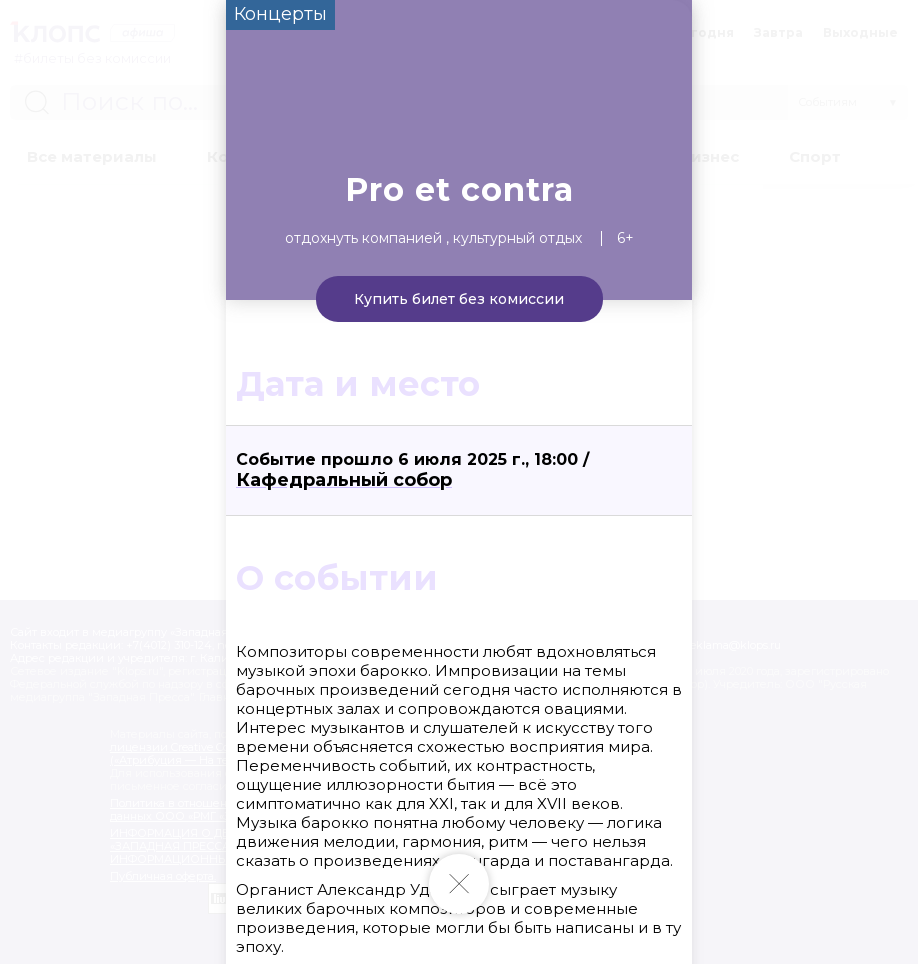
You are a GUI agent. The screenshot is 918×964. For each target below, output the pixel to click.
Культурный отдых (517, 238)
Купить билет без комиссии (459, 299)
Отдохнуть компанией (363, 238)
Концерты (280, 14)
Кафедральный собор (344, 480)
